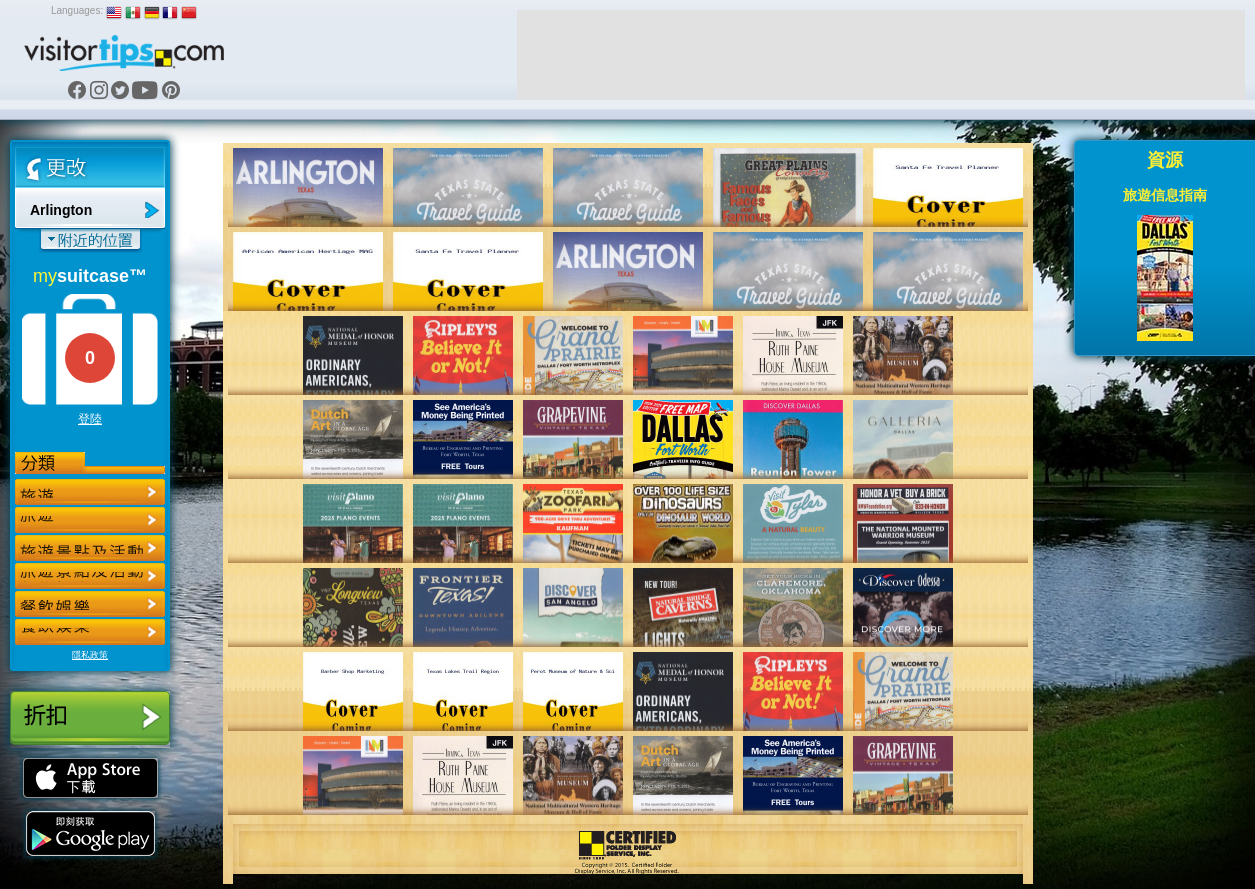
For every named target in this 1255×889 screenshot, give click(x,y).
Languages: (77, 10)
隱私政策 (90, 655)
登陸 (90, 419)
